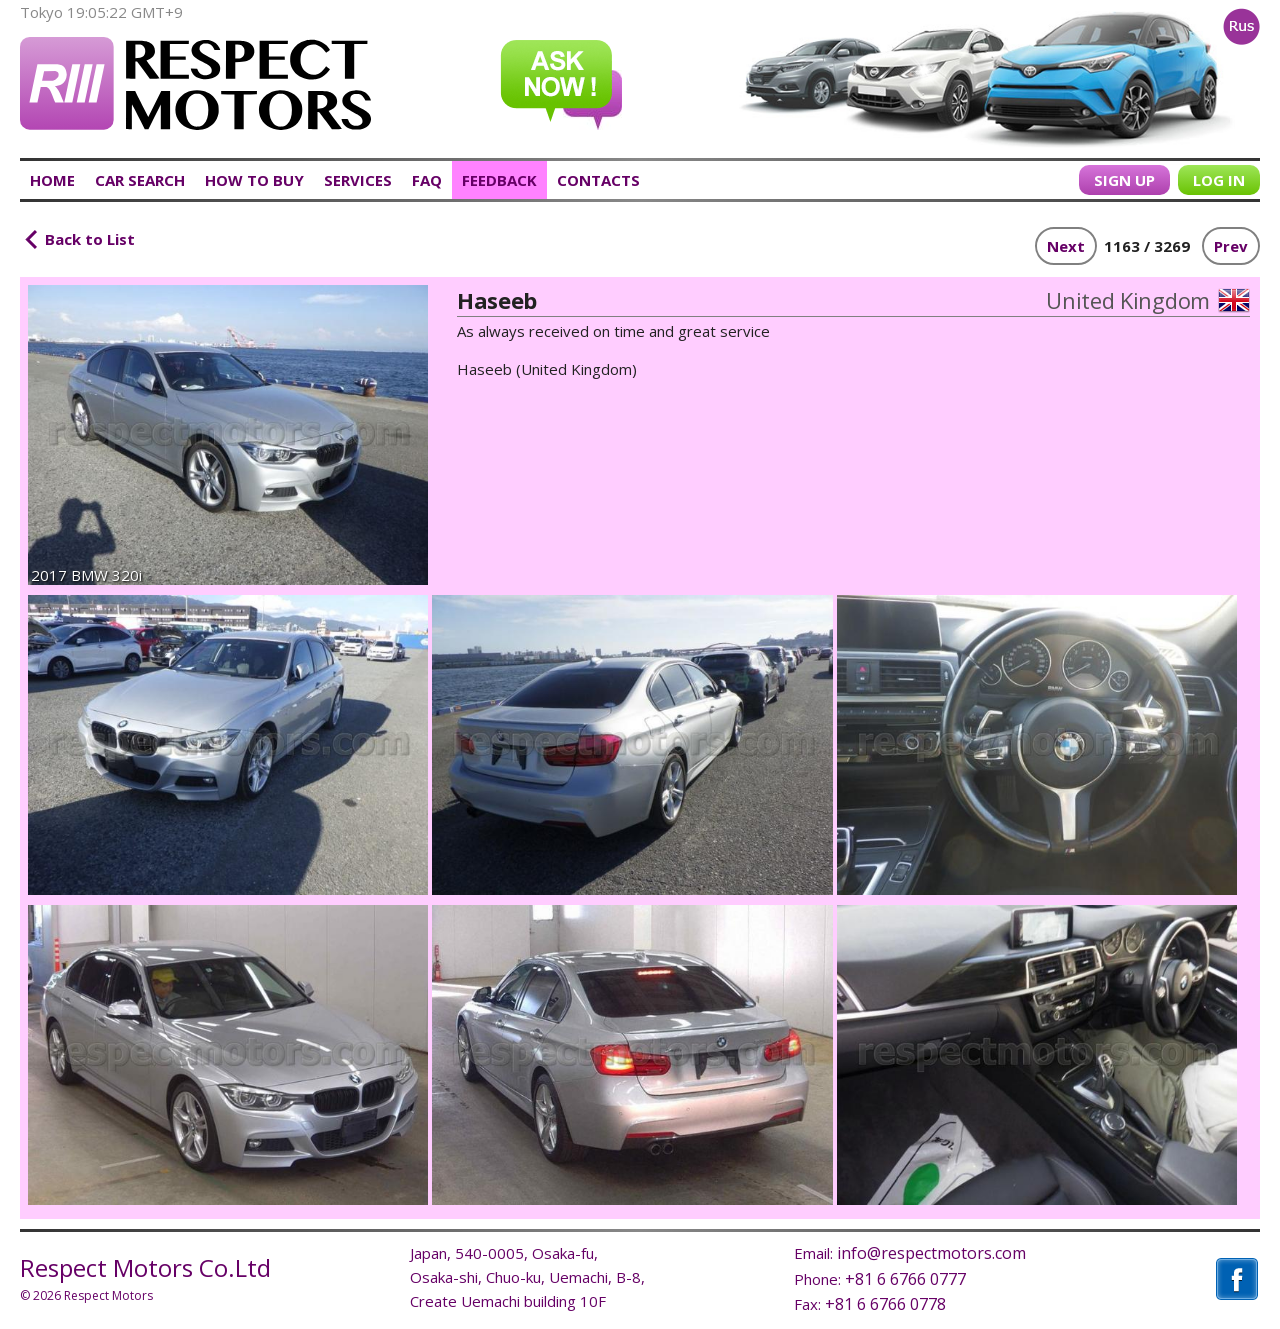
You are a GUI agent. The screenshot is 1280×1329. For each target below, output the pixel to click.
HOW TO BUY (254, 180)
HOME (52, 180)
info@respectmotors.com (931, 1253)
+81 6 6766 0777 (905, 1279)
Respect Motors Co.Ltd (145, 1267)
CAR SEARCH (140, 180)
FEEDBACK (499, 180)
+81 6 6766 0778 (885, 1304)
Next (1066, 246)
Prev (1231, 246)
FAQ (427, 180)
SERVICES (358, 180)
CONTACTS (598, 180)
